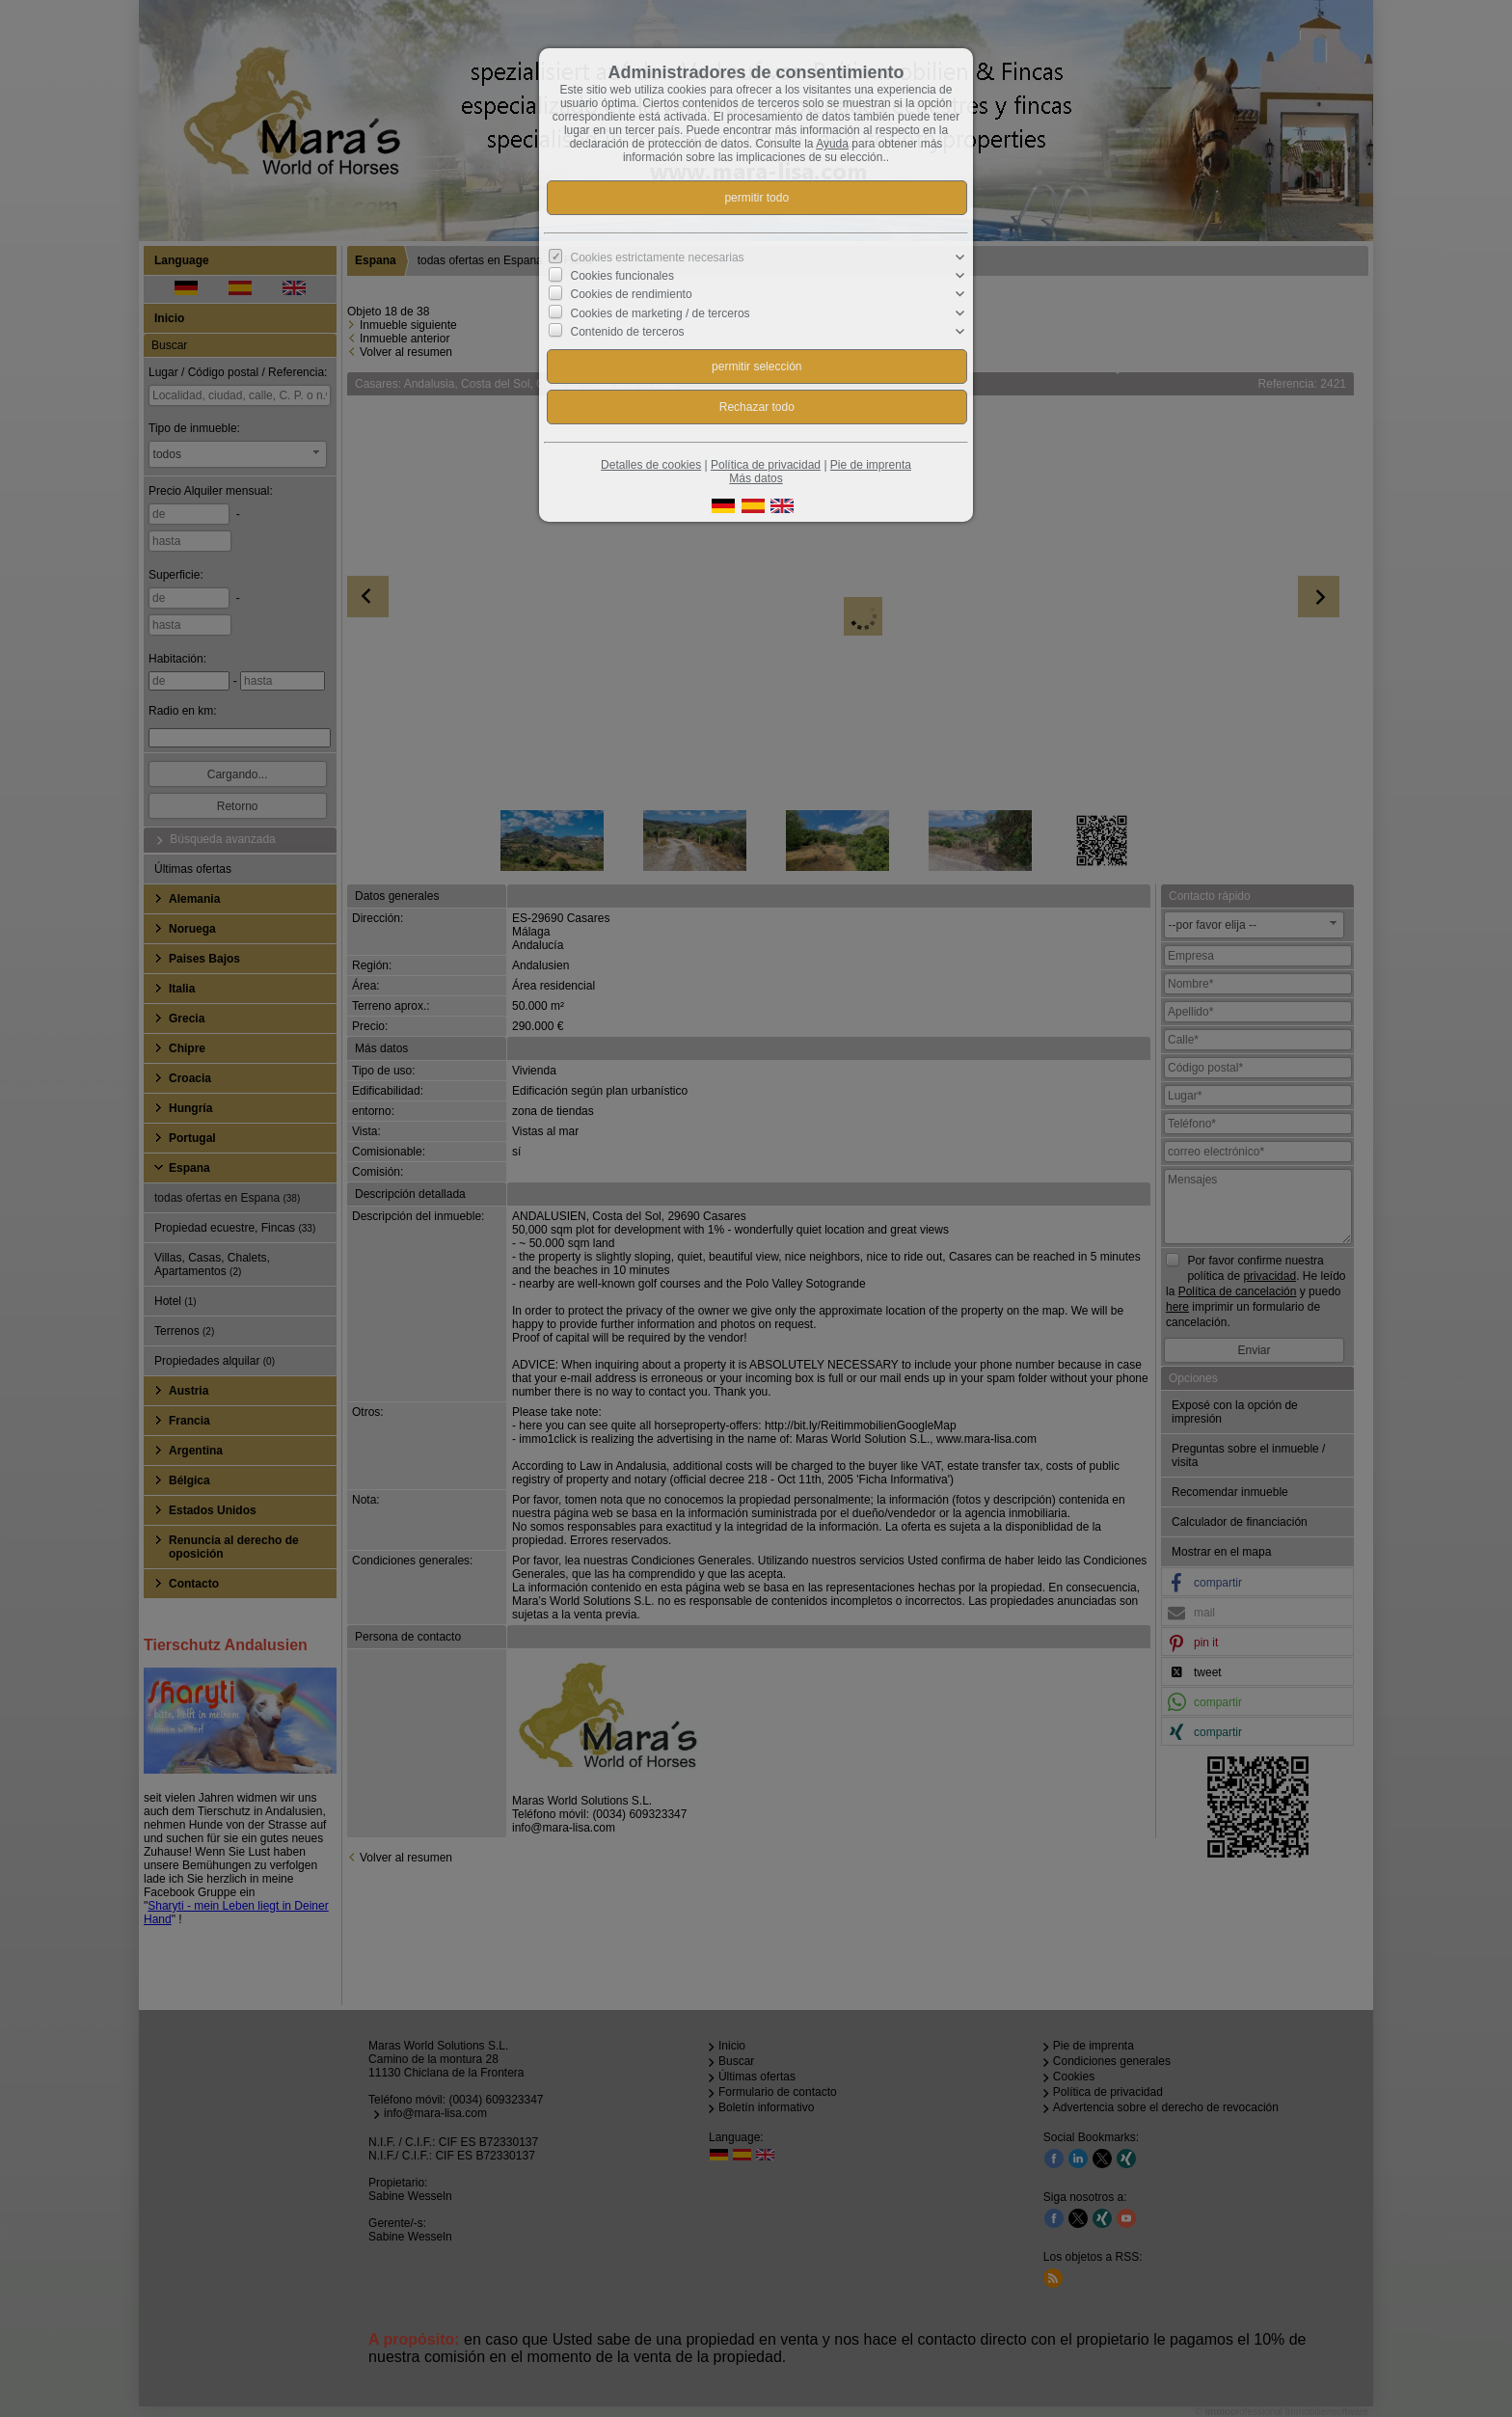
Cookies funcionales (622, 276)
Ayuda (832, 143)
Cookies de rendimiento (631, 294)
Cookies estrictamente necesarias (657, 257)
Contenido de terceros (628, 332)
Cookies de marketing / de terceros (660, 312)
